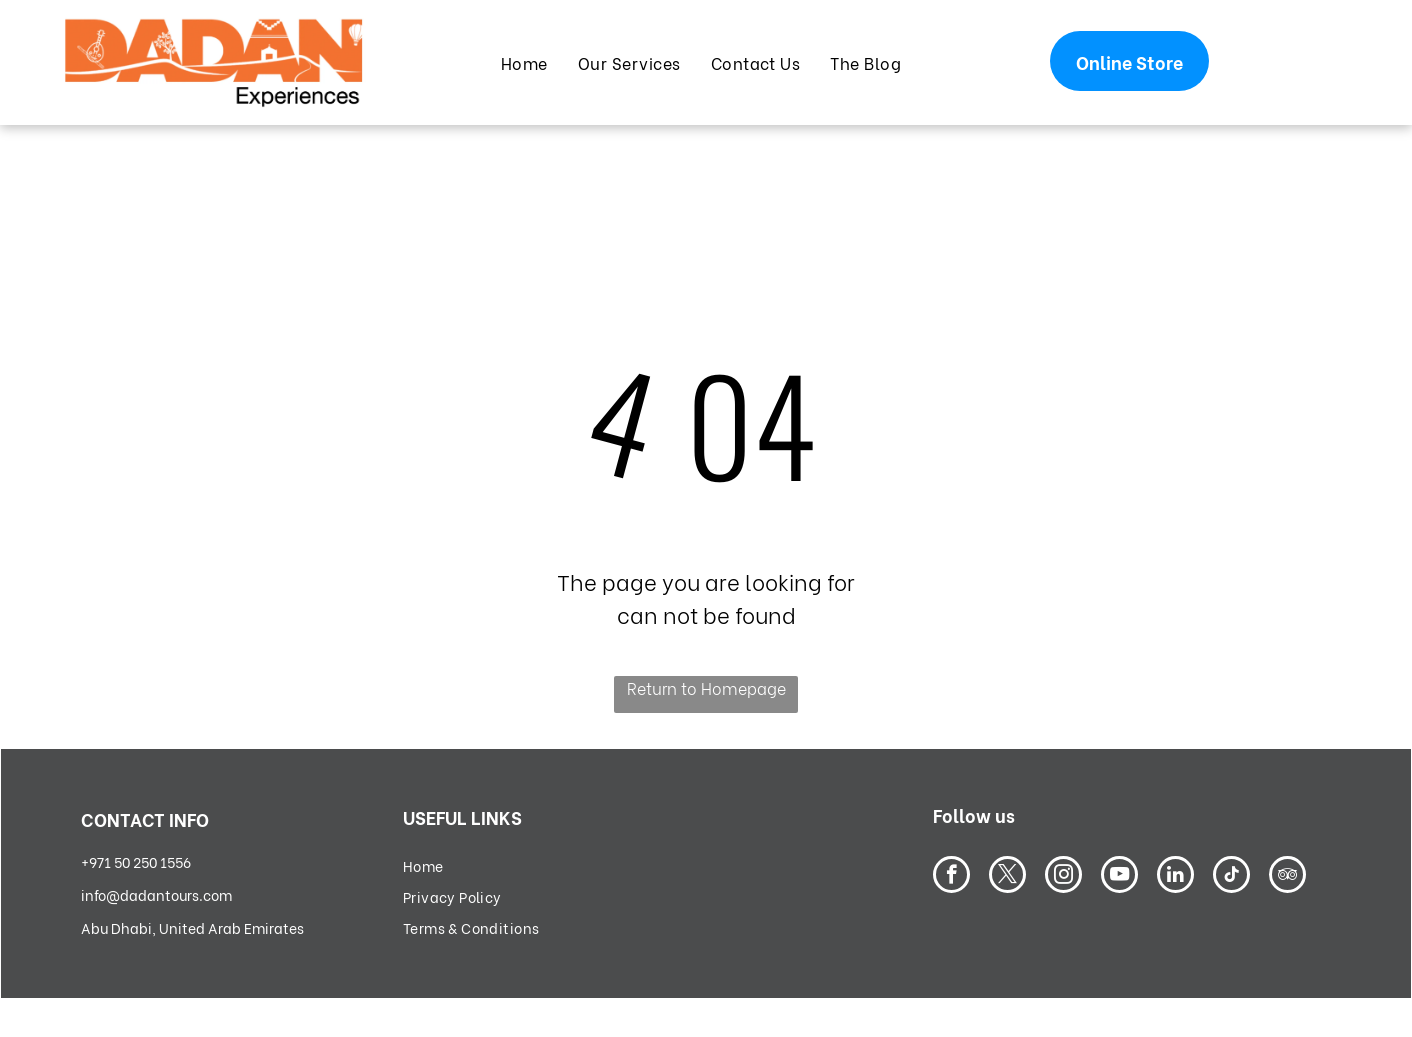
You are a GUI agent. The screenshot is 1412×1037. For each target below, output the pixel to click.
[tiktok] (1231, 877)
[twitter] (1007, 877)
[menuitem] (524, 62)
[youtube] (1119, 877)
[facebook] (951, 877)
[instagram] (1063, 877)
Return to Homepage (706, 687)
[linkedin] (1175, 877)
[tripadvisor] (1287, 877)
